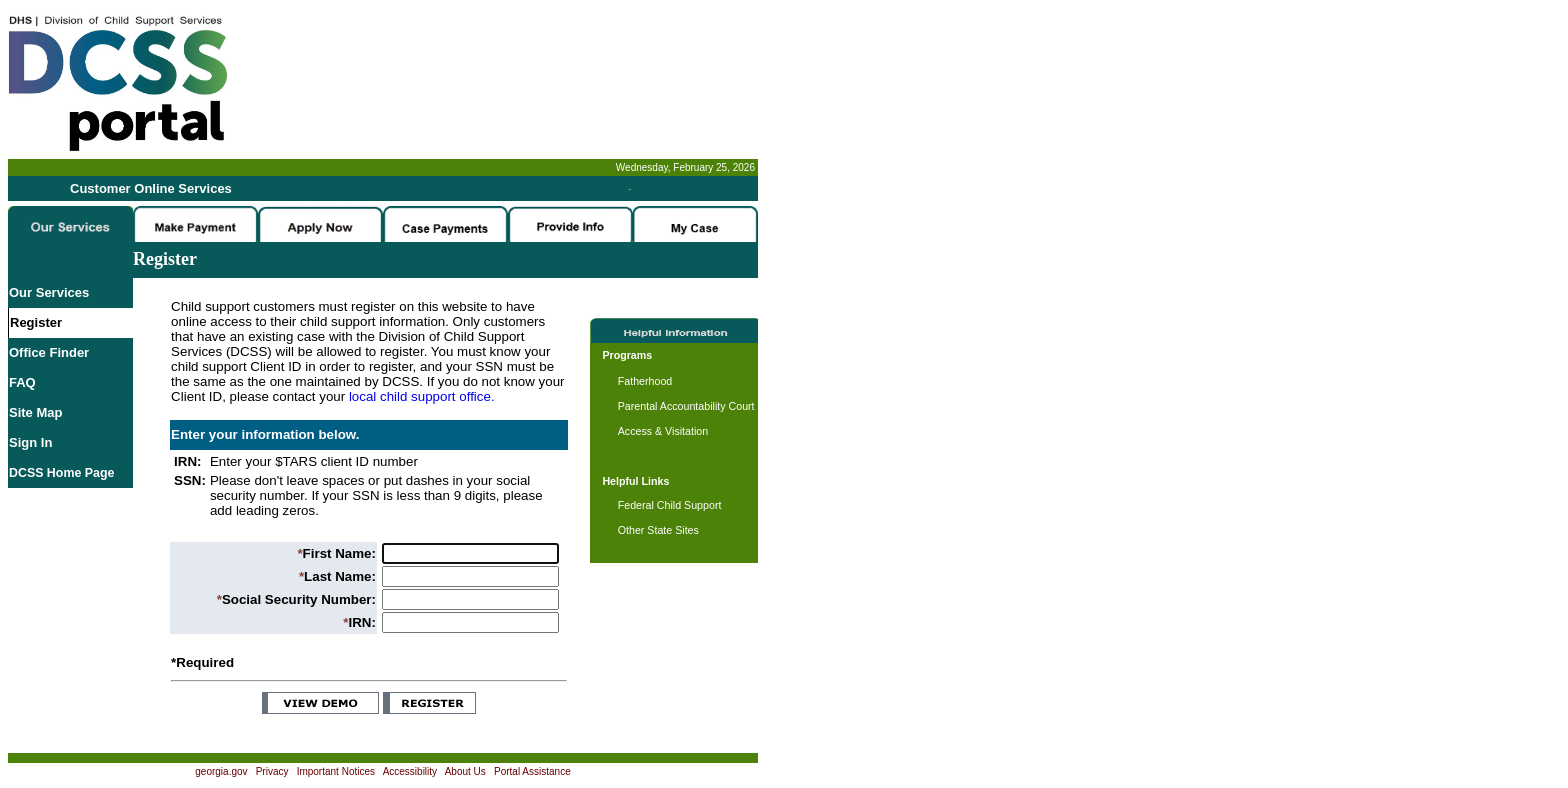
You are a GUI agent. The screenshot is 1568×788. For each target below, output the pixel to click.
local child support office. (422, 396)
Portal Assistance (532, 771)
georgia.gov (221, 771)
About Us (465, 771)
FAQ (22, 382)
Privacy (272, 771)
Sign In (30, 442)
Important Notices (336, 771)
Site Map (35, 412)
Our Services (49, 292)
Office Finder (49, 352)
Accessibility (410, 771)
